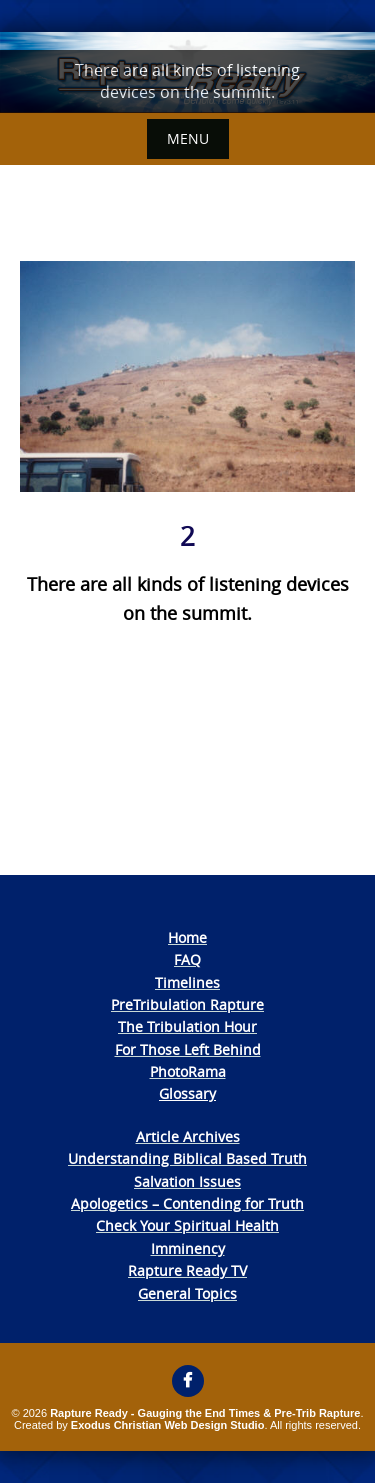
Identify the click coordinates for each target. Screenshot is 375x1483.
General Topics (187, 1293)
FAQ (187, 959)
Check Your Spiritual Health (187, 1225)
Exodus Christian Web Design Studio (168, 1425)
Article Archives (188, 1136)
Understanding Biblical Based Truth (187, 1158)
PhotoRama (188, 1071)
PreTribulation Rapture (187, 1004)
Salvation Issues (187, 1181)
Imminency (188, 1248)
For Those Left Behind (188, 1049)
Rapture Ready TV (187, 1270)
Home (187, 937)
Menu (188, 138)
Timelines (187, 982)
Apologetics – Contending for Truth (187, 1203)
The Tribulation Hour (187, 1026)
